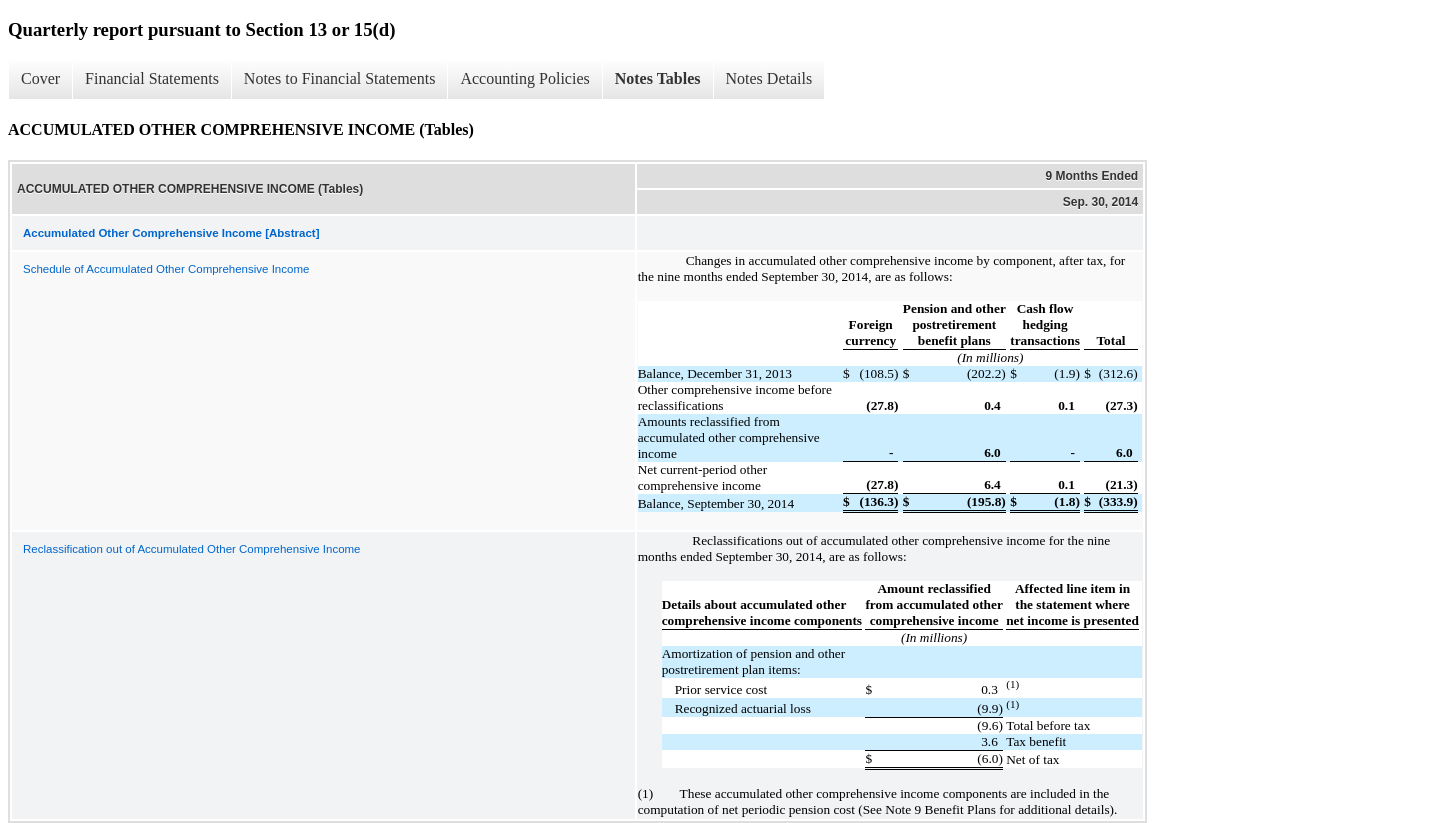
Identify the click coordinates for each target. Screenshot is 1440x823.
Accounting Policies (524, 78)
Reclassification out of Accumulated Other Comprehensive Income (192, 549)
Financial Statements (152, 78)
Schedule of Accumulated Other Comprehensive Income (166, 269)
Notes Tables (658, 78)
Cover (40, 78)
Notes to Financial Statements (340, 78)
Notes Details (769, 78)
